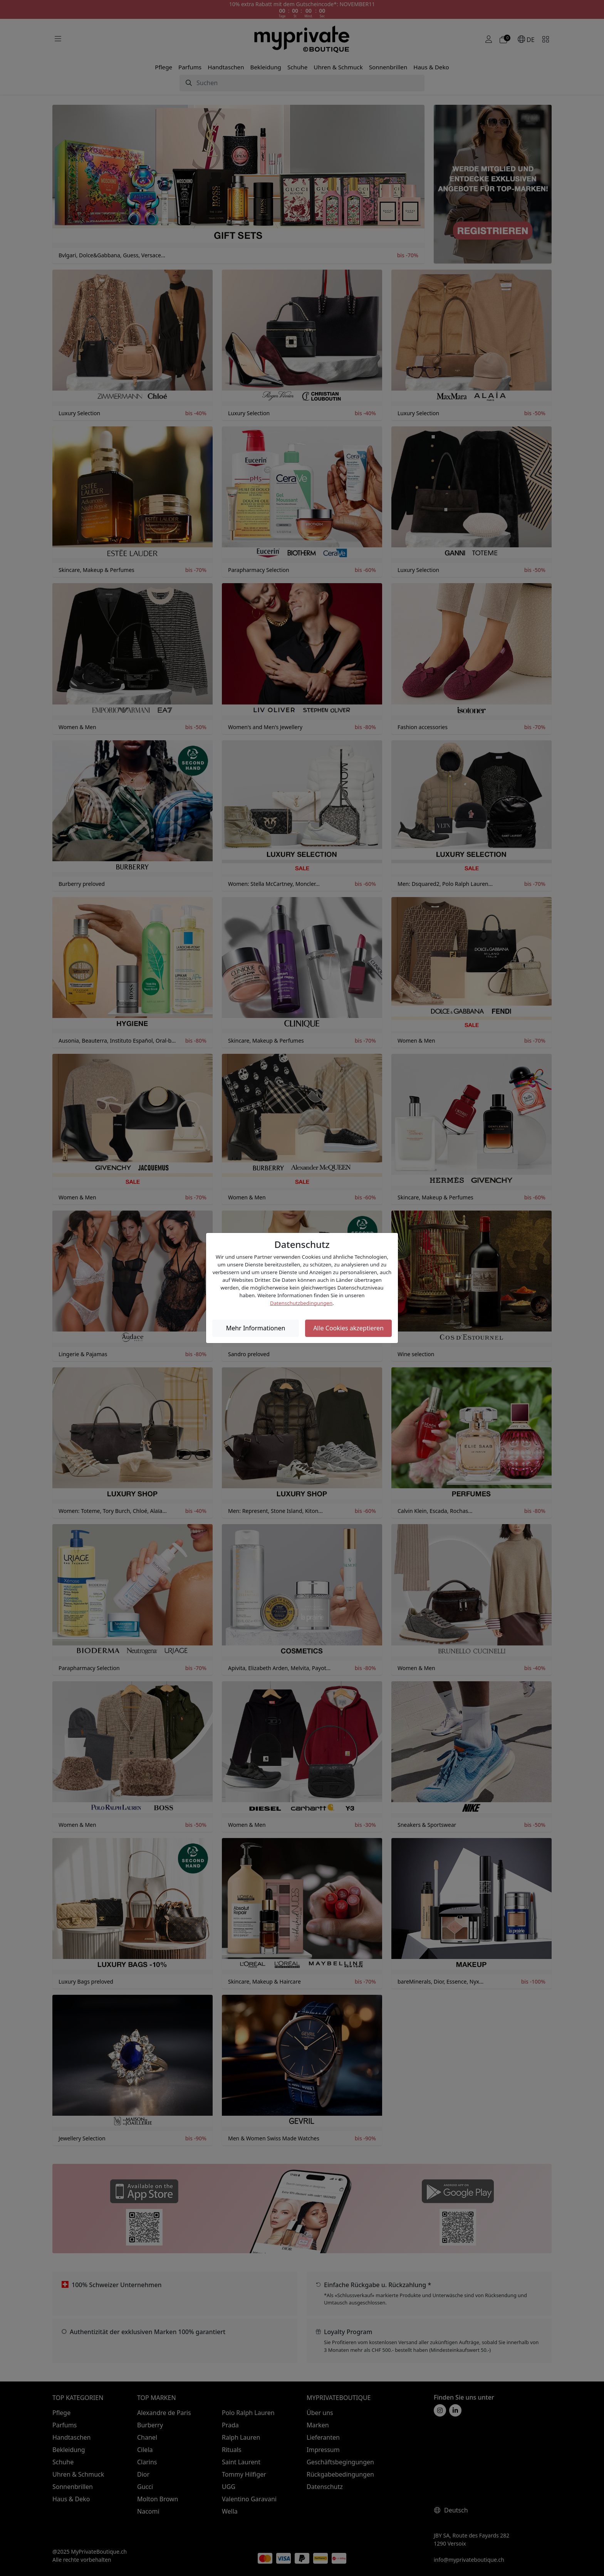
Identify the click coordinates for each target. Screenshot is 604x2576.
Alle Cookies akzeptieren (348, 1328)
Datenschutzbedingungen (301, 1303)
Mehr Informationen (255, 1328)
